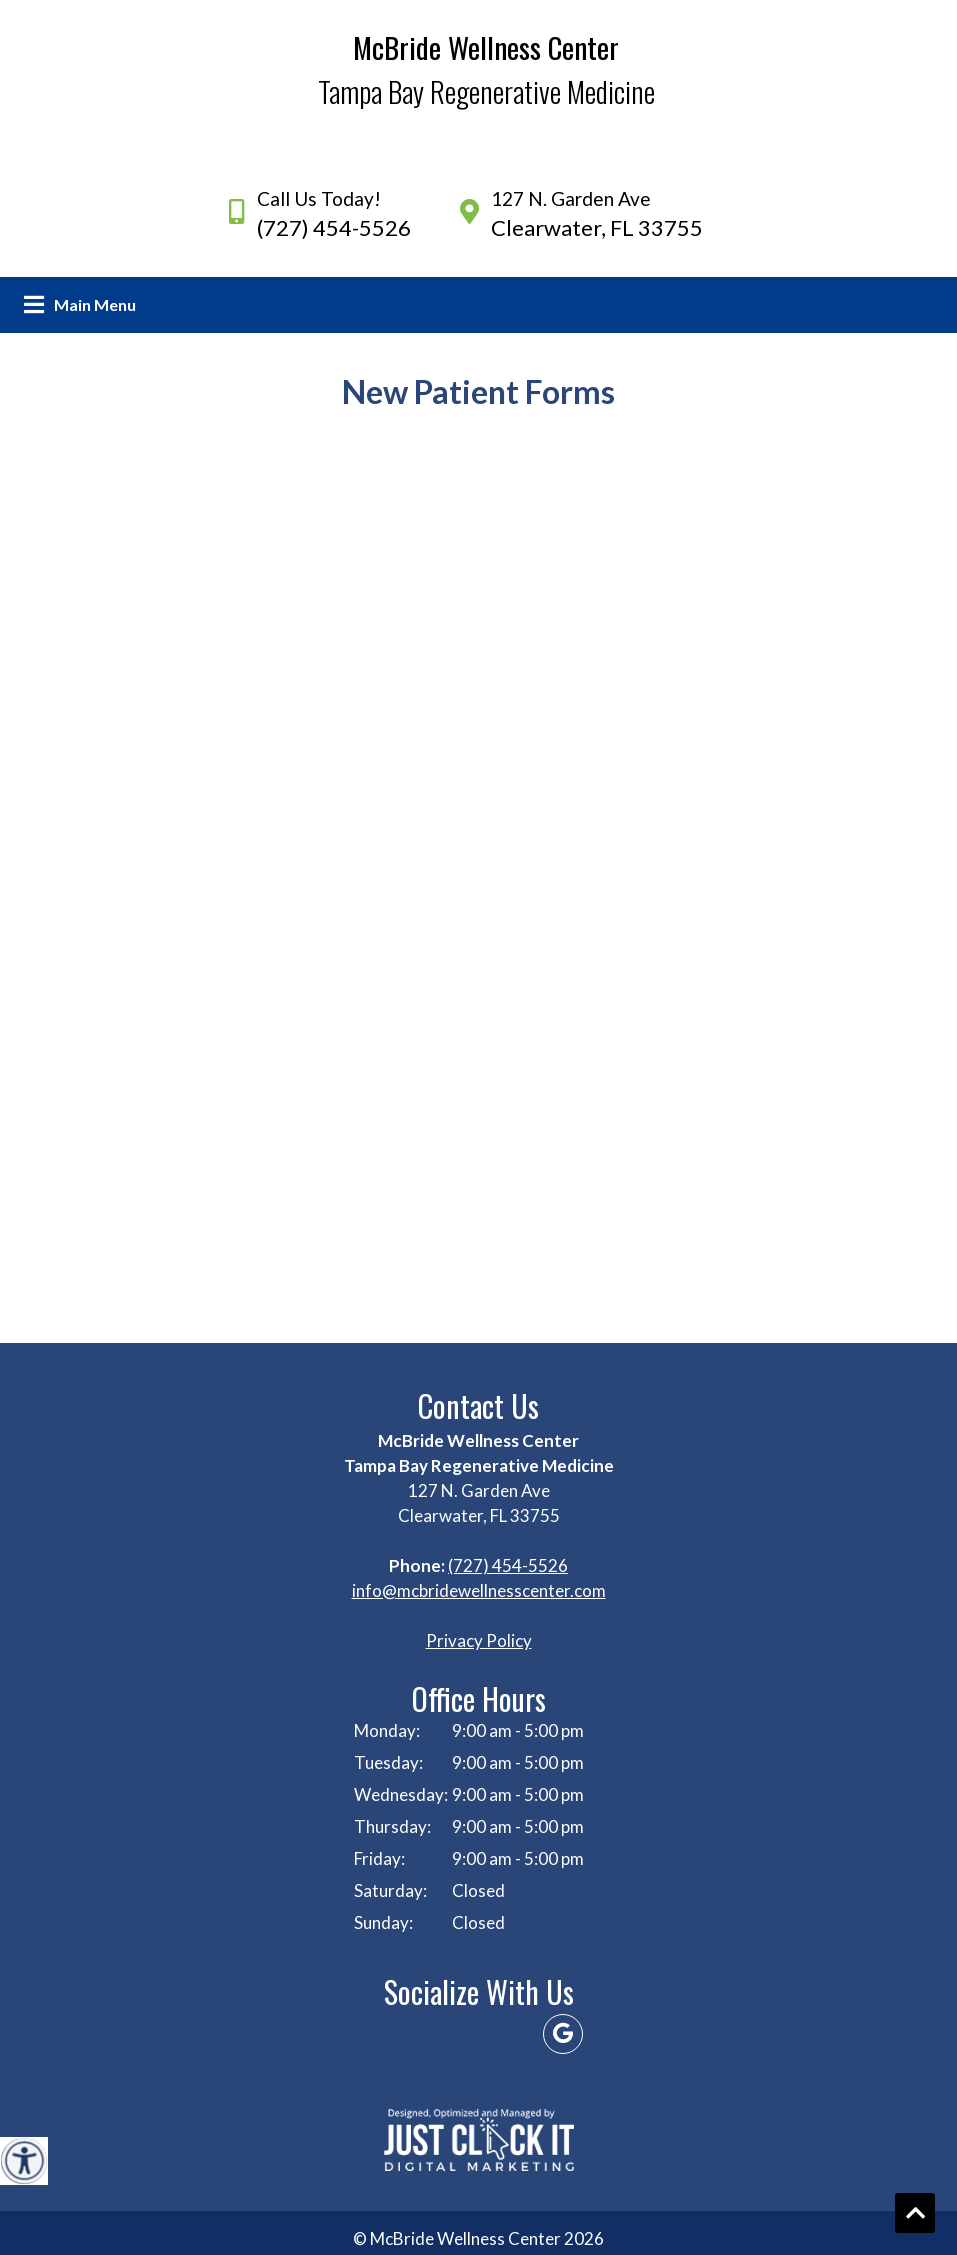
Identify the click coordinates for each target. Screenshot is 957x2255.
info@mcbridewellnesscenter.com (479, 1590)
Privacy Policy (479, 1640)
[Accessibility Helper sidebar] (24, 2161)
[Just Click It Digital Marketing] (479, 2140)
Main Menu (95, 304)
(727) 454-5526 (334, 227)
